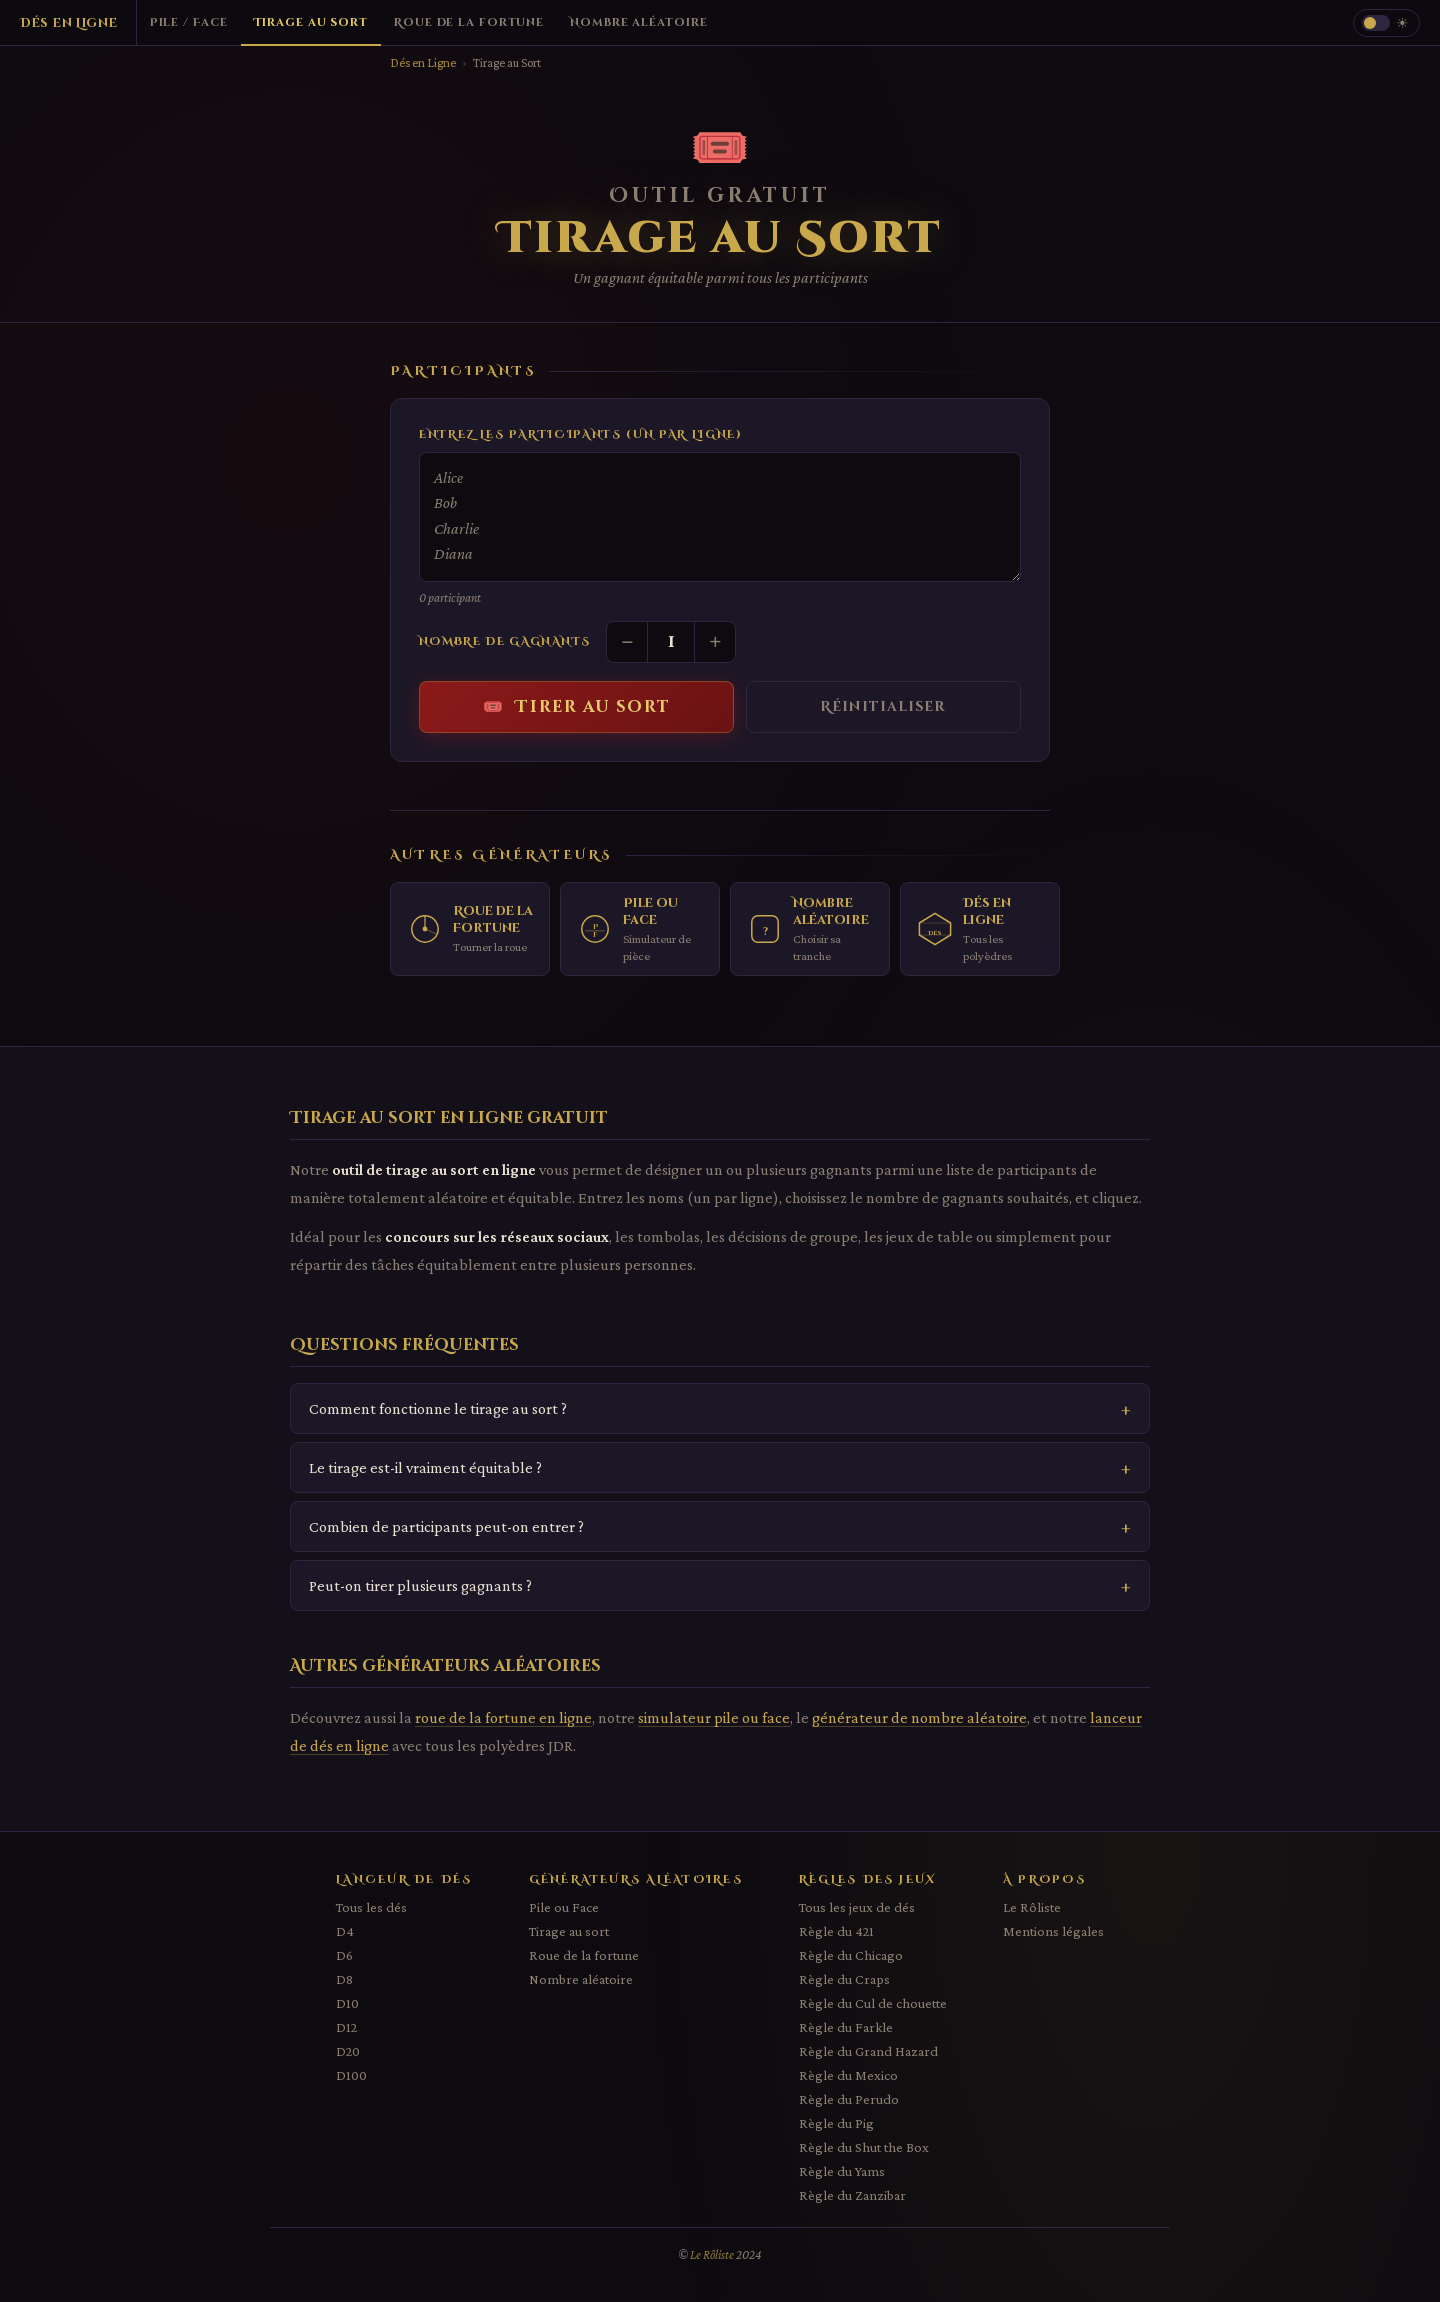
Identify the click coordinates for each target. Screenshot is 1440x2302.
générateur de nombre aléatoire (919, 1717)
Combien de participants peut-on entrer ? (446, 1526)
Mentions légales (1053, 1931)
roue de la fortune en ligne (503, 1717)
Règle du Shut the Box (864, 2147)
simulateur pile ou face (714, 1717)
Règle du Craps (844, 1979)
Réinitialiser (883, 707)
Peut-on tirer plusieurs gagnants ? (420, 1585)
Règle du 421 (836, 1931)
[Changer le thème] (1386, 23)
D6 (344, 1955)
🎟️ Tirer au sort (577, 707)
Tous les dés (371, 1907)
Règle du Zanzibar (852, 2195)
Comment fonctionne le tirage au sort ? (438, 1408)
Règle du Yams (842, 2171)
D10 (347, 2003)
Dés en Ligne (423, 63)
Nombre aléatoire (581, 1979)
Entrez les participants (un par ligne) (581, 434)
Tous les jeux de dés (857, 1907)
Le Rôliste (1032, 1907)
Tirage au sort (569, 1931)
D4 (345, 1931)
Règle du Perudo (849, 2099)
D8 (344, 1979)
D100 (351, 2075)
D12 (346, 2027)
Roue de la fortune (584, 1955)
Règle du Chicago (851, 1955)
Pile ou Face (564, 1907)
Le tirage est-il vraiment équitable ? (425, 1467)
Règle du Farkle (846, 2027)
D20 (348, 2051)
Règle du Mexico (848, 2075)
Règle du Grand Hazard (868, 2051)
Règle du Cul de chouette (873, 2003)
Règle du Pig (836, 2123)
